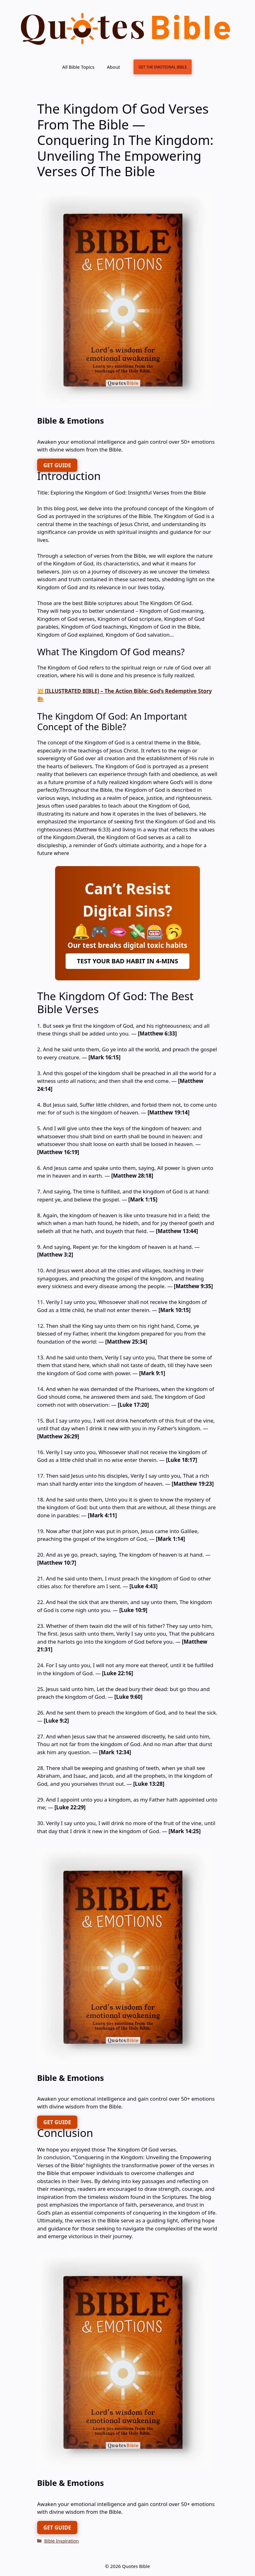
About (113, 67)
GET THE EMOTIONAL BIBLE (162, 66)
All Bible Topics (78, 67)
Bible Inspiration (61, 2541)
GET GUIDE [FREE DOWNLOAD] (57, 465)
